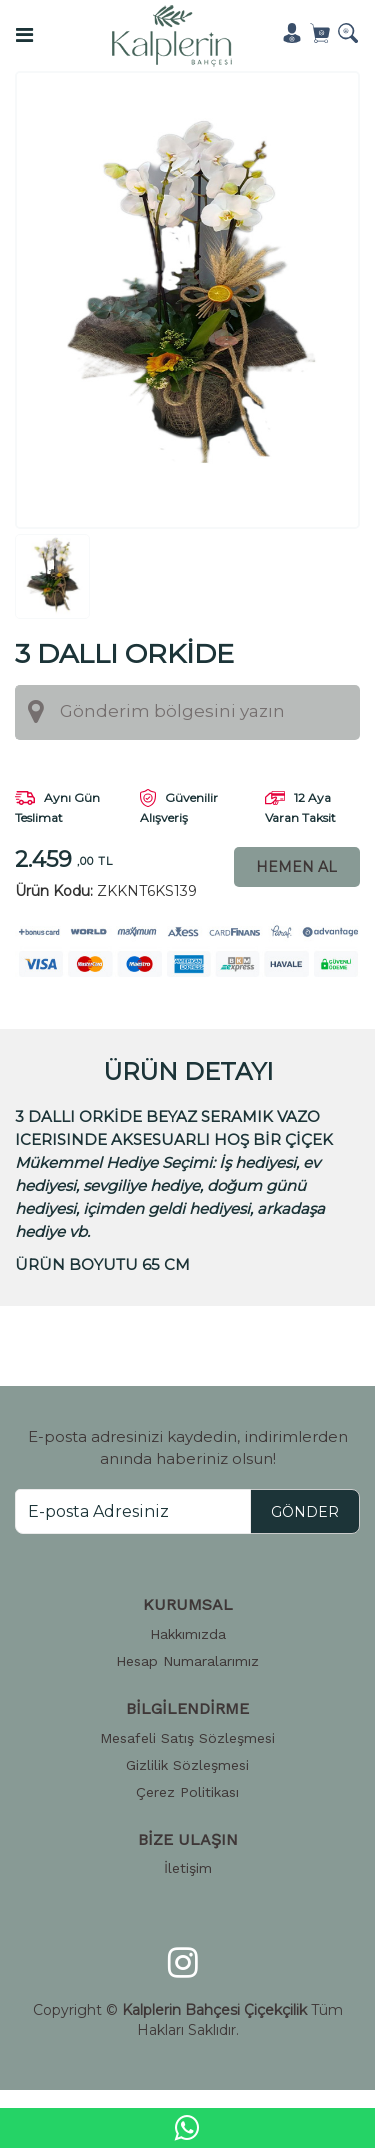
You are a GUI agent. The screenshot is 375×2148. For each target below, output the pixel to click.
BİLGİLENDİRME (187, 1707)
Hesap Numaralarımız (187, 1660)
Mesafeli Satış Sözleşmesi (187, 1737)
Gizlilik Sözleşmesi (187, 1764)
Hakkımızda (188, 1633)
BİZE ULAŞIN (188, 1838)
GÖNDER (305, 1511)
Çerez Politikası (187, 1791)
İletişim (188, 1868)
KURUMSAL (188, 1603)
